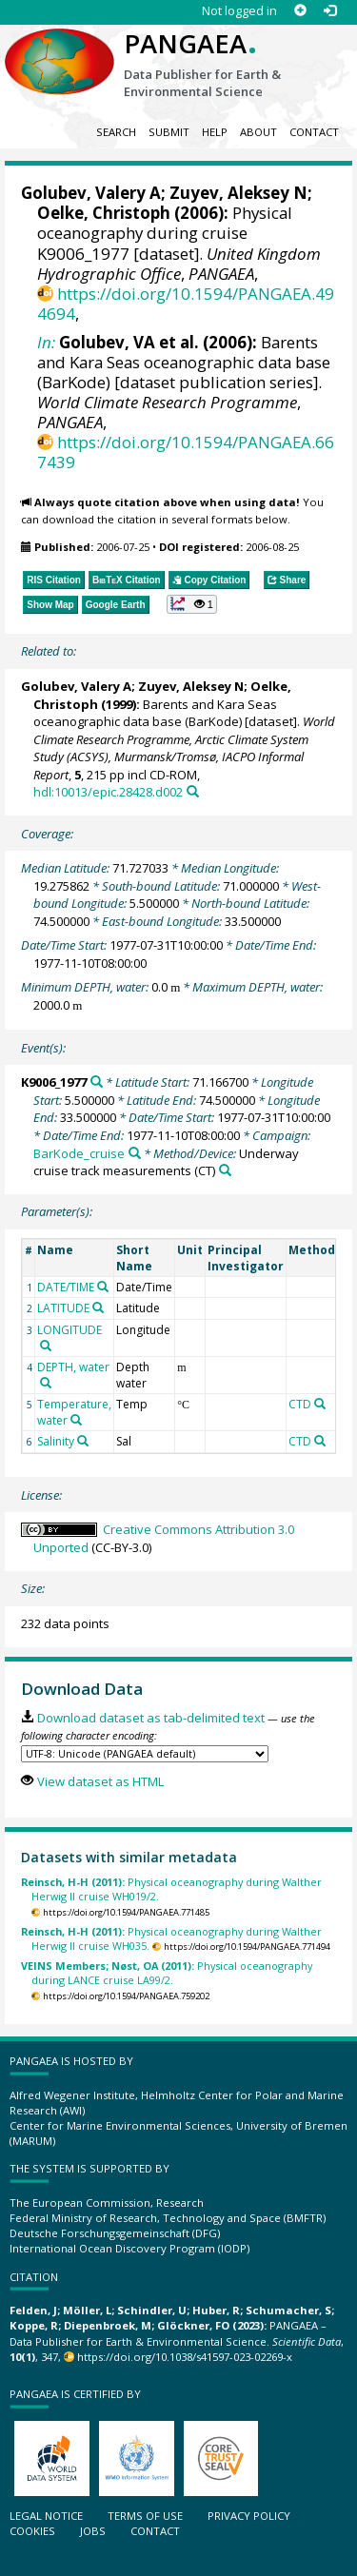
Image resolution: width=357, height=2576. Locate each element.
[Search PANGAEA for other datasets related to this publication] (193, 791)
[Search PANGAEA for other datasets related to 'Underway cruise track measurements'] (225, 1170)
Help (215, 132)
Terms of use (145, 2515)
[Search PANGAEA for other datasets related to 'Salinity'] (83, 1440)
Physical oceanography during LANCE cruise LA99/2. (166, 1972)
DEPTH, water (73, 1367)
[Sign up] (300, 11)
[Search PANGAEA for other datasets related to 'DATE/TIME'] (103, 1286)
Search (116, 132)
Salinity (55, 1441)
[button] (192, 604)
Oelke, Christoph (103, 213)
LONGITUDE (69, 1330)
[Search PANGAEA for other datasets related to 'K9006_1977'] (96, 1081)
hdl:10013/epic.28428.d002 (108, 791)
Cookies (32, 2531)
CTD (299, 1404)
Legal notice (46, 2515)
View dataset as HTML (100, 1781)
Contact (314, 132)
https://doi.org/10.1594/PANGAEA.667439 (185, 452)
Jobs (93, 2531)
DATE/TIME (65, 1287)
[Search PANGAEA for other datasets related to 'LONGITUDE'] (45, 1345)
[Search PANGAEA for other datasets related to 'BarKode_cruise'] (135, 1153)
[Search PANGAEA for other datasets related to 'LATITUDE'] (98, 1307)
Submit (169, 132)
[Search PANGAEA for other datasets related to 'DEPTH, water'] (45, 1382)
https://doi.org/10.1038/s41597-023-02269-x (184, 2357)
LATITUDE (63, 1308)
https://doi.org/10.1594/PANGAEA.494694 (185, 303)
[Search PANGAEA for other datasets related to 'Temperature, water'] (76, 1420)
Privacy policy (249, 2515)
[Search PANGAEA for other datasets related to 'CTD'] (320, 1403)
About (258, 132)
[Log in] (330, 11)
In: (46, 342)
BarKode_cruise (79, 1153)
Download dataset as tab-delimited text (151, 1717)
